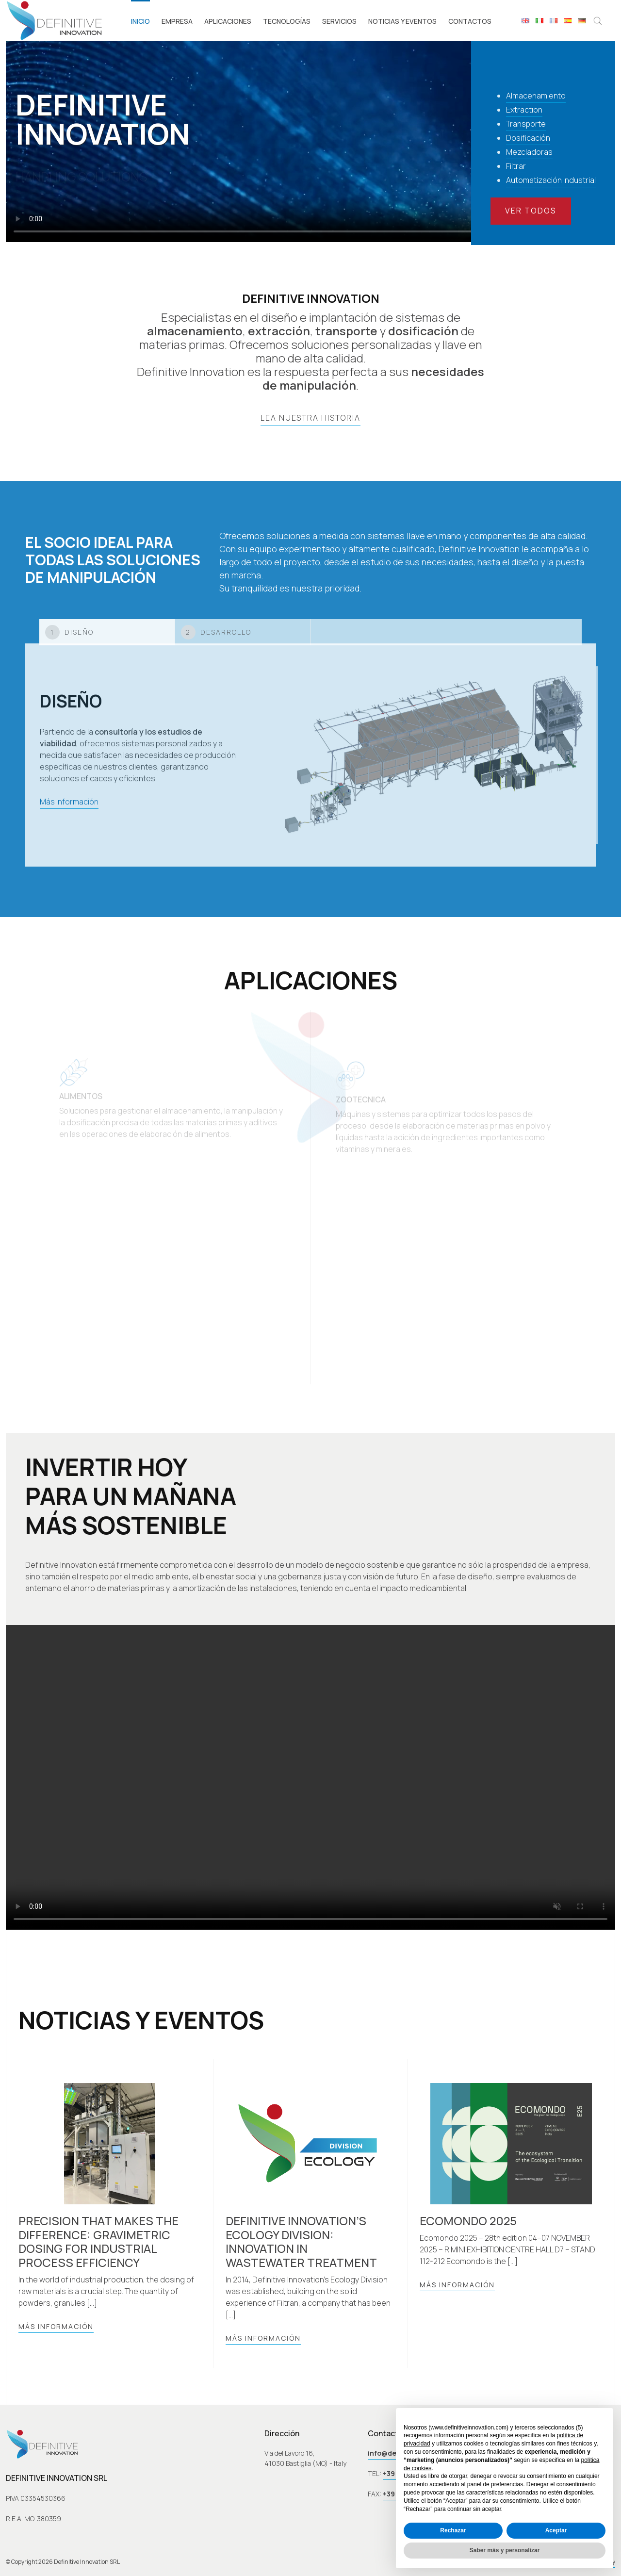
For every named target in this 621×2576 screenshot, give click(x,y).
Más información (56, 2326)
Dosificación (528, 137)
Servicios (339, 21)
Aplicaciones (227, 21)
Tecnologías (286, 21)
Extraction (524, 109)
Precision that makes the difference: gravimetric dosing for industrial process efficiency (98, 2242)
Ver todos (530, 211)
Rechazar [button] (453, 2530)
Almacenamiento (536, 95)
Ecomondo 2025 (468, 2221)
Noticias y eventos (402, 21)
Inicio (140, 21)
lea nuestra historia (310, 417)
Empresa (177, 21)
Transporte (526, 123)
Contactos (469, 21)
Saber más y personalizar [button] (505, 2550)
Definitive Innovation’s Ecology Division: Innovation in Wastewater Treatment (301, 2242)
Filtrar (516, 166)
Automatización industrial (551, 180)
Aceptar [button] (556, 2530)
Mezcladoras (529, 152)
